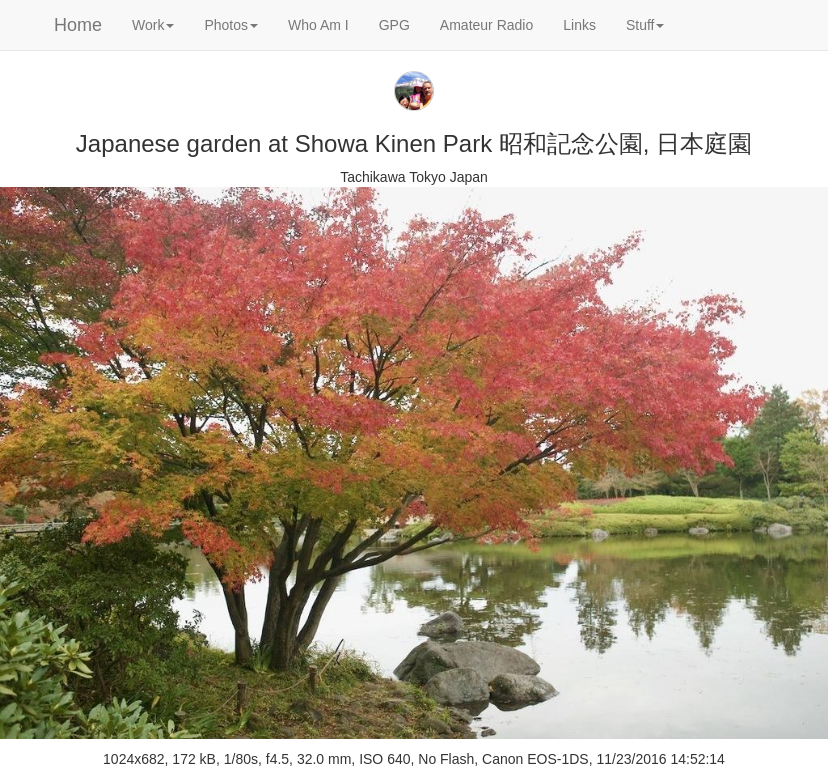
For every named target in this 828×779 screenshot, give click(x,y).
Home (78, 25)
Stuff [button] (645, 25)
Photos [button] (231, 25)
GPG (394, 25)
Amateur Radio (486, 25)
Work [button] (153, 25)
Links (579, 25)
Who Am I (318, 25)
